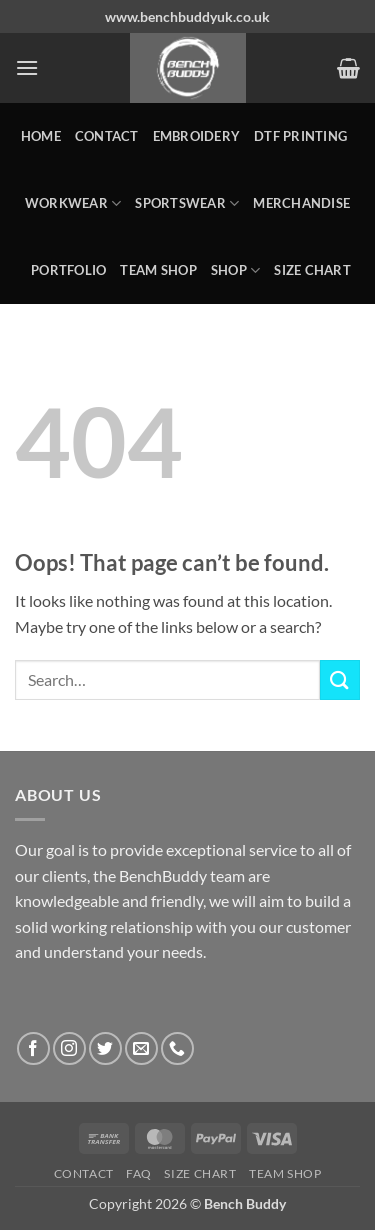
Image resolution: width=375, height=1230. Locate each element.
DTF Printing (300, 136)
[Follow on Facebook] (33, 1048)
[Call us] (177, 1048)
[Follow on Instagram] (69, 1048)
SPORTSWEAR (187, 203)
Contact (107, 136)
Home (41, 136)
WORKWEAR (73, 203)
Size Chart (312, 270)
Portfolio (68, 270)
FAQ (139, 1173)
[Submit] (340, 679)
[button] (27, 67)
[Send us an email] (141, 1048)
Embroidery (197, 136)
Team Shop (158, 270)
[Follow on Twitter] (105, 1048)
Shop (235, 270)
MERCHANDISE (301, 203)
